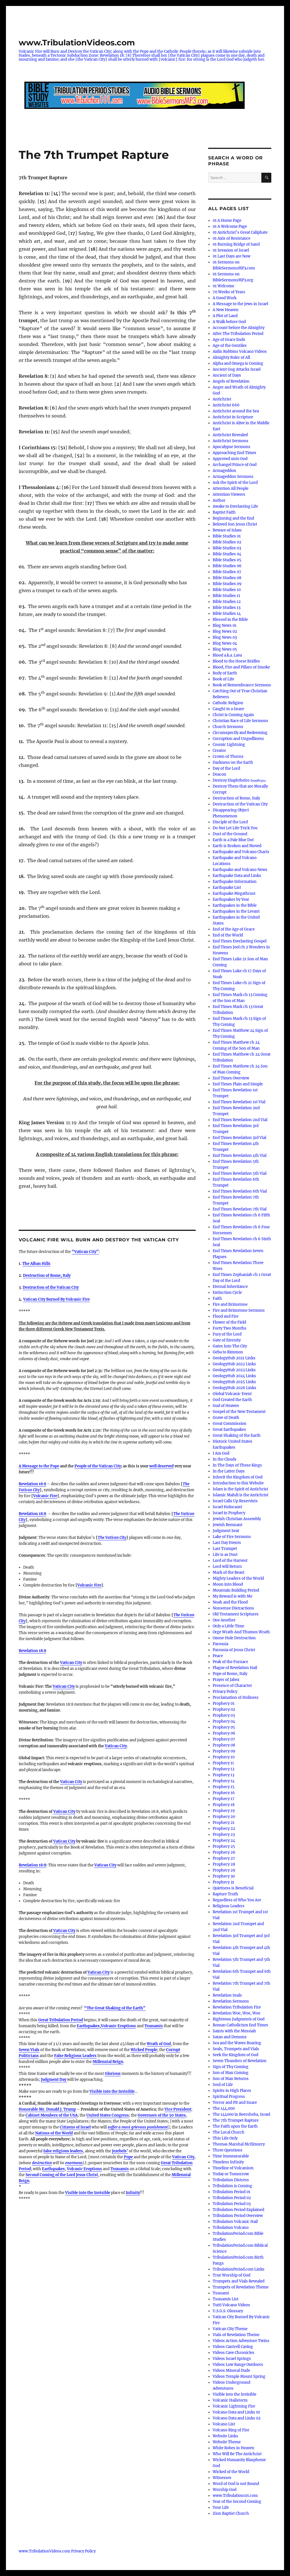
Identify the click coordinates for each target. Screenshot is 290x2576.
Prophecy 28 (224, 1864)
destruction (42, 2163)
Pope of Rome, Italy (230, 1673)
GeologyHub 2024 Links (234, 1376)
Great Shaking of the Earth (237, 1435)
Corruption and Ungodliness (238, 738)
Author (219, 500)
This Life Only (225, 2138)
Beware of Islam (227, 530)
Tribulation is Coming (232, 2185)
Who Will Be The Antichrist (237, 2453)
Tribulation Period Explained (238, 2209)
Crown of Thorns (228, 756)
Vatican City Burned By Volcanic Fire (56, 1299)
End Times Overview (231, 1078)
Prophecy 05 (224, 1727)
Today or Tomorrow (231, 2174)
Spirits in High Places (232, 2090)
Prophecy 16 (224, 1792)
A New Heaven (225, 309)
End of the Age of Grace (234, 929)
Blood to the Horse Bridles (236, 661)
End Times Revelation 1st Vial (239, 1102)
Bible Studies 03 (227, 548)
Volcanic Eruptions (118, 2026)
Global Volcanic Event (232, 1393)
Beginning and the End (233, 518)
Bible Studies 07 (227, 571)
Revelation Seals (227, 1995)
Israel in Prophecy (229, 1512)
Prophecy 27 (224, 1858)
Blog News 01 (224, 625)
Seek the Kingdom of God (235, 2054)
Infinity (133, 2192)
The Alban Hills (36, 1263)
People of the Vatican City (97, 1466)
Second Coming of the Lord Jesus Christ (61, 2174)
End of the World (228, 935)
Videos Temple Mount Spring (239, 2376)
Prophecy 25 (224, 1846)
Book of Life (223, 679)
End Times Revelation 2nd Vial (240, 1119)
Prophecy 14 (223, 1780)
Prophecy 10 (223, 1757)
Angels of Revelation (231, 381)
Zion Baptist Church (231, 2513)
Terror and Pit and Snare (235, 2102)
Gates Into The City (230, 1346)
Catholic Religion (228, 703)
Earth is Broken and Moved (237, 845)
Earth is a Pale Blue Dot (233, 839)
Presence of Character (232, 1685)
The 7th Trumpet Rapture (236, 2120)
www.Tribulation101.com (235, 2495)
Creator (219, 750)
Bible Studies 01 (227, 536)
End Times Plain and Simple (238, 1084)
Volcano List (224, 2424)
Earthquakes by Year (231, 899)
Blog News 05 (225, 649)
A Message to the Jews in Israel (240, 303)
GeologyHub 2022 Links (234, 1364)
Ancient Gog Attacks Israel (237, 369)
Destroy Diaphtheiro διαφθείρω (239, 780)
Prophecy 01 (223, 1703)
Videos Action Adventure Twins (241, 2340)
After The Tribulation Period (238, 333)
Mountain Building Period (236, 1590)
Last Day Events (227, 1542)
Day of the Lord (226, 768)
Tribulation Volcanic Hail (235, 2221)
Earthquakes (88, 2026)
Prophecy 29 (224, 1870)
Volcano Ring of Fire (231, 2430)
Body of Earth (225, 673)
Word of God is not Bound (236, 2483)
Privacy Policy (225, 1691)
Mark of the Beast (228, 1572)
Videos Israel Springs (232, 2358)
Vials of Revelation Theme (236, 2334)
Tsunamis (153, 2026)
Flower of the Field (229, 1322)
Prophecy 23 (224, 1834)
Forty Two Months (229, 1328)
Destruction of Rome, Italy (47, 1275)
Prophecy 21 (223, 1822)
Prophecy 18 (223, 1804)
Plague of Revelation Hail (235, 1667)
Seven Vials (29, 2049)
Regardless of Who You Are (237, 1900)
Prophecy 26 (224, 1852)
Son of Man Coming (230, 2072)
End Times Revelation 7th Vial (239, 1209)
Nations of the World (54, 2133)
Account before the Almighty (239, 327)
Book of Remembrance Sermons (242, 685)
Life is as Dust (225, 1554)
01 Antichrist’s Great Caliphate (240, 232)
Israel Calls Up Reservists (235, 1501)
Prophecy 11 (223, 1763)
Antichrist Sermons (230, 440)
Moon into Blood (228, 1584)
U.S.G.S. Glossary (228, 2311)
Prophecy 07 (224, 1739)
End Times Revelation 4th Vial (239, 1155)
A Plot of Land (225, 315)
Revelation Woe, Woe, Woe (236, 2013)
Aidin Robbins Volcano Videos (240, 351)
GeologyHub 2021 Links (234, 1358)
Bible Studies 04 (227, 554)
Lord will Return (227, 1566)
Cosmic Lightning (229, 744)
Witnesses (222, 2477)
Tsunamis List (225, 2299)
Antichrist (222, 399)
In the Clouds (224, 1459)
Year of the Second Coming (237, 2501)
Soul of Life (223, 2084)
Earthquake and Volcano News (240, 869)
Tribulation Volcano (231, 2227)
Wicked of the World (231, 2471)
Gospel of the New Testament (239, 1411)
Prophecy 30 (224, 1876)
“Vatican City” (85, 1251)
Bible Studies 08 (227, 577)
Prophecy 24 (224, 1840)
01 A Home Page (227, 220)
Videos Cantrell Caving (233, 2346)
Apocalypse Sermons (231, 446)
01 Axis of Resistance (231, 238)
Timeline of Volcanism (233, 2168)
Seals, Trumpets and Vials (236, 2049)
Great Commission (229, 1423)
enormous (74, 2163)
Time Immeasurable (231, 2156)
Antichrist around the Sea (236, 411)
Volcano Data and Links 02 (237, 2418)
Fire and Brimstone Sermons (239, 1310)
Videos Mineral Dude (231, 2370)
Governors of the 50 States (162, 2115)
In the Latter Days (229, 1471)
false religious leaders (63, 2151)
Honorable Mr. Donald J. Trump (47, 2109)
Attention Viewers (229, 494)
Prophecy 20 (224, 1816)
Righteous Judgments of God (239, 2019)
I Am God (221, 1453)
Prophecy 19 (224, 1810)
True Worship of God (231, 2275)
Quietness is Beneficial (233, 1888)
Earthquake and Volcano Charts (241, 851)
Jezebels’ (120, 2151)
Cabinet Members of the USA (51, 2115)
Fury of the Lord (227, 1334)
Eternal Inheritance (230, 1286)
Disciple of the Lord (230, 822)
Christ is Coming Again (233, 714)
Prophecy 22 (224, 1828)
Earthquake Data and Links (237, 875)
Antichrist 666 (226, 405)
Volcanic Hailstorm (230, 2400)
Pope (128, 2157)
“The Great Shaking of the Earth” (115, 2008)
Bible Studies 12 (227, 601)
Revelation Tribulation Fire (237, 2007)
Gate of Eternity (227, 1340)
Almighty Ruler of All (231, 357)
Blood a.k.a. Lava (227, 655)
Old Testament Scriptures (236, 1614)
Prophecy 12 (223, 1769)
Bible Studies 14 (227, 613)
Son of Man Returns (231, 2078)
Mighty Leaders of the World (238, 1578)
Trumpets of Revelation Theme (240, 2287)
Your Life (221, 2507)
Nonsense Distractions (233, 1608)
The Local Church (228, 2132)
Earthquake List (227, 887)
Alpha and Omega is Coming (238, 363)
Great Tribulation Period (60, 2020)
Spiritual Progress (229, 2096)
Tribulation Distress (231, 2180)
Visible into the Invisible (112, 2091)
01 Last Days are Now (231, 256)
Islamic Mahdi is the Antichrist (240, 1495)
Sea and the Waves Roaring (237, 2043)
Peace (218, 1655)
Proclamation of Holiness (236, 1697)
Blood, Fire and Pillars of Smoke (241, 667)
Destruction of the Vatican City (51, 1287)
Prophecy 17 (223, 1798)
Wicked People (144, 2049)
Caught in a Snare (228, 708)
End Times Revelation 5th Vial (239, 1173)
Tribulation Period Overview (238, 2215)
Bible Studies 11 (226, 595)
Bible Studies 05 (227, 560)
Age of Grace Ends (229, 339)
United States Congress (107, 2115)
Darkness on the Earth (233, 762)
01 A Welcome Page (230, 226)
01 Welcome (223, 286)
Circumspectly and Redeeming (240, 732)
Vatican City (71, 1662)
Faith (217, 1298)
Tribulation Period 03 (232, 2203)
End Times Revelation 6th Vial (240, 1191)
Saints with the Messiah (234, 2031)
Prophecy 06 (224, 1733)
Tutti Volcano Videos (231, 2305)
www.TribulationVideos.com (77, 42)
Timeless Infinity (228, 2162)
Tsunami (221, 2293)
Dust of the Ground (230, 834)
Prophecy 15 (223, 1786)
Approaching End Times (234, 452)
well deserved (161, 1466)
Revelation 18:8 (32, 1650)
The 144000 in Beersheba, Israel (241, 2114)
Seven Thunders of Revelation (239, 2060)
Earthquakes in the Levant (236, 911)
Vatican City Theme (230, 2328)
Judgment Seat (226, 1530)
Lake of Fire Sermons (232, 1536)
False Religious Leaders (75, 2055)
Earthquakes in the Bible (235, 905)
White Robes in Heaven (233, 2448)
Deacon (219, 774)
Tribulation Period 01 (231, 2191)
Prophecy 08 (224, 1745)
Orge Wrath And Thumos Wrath (241, 1632)
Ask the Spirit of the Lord (235, 482)
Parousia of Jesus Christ (234, 1649)
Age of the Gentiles (230, 345)
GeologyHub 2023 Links (234, 1370)
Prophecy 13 (223, 1775)
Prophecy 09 (224, 1751)
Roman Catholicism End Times (240, 2025)
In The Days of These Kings (237, 1465)
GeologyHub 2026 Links (234, 1387)
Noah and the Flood (230, 1602)
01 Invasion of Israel (231, 250)
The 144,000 (224, 2108)
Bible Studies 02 (227, 542)
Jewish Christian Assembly (237, 1518)
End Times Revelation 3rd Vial (239, 1137)
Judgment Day (54, 2079)
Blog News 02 (225, 631)
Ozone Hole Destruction (234, 1638)
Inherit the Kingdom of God (238, 1477)
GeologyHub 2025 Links (234, 1381)
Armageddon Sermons (233, 476)
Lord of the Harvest (230, 1560)
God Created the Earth (232, 1399)
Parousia (220, 1644)
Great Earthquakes (229, 1429)
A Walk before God (229, 321)
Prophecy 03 (224, 1715)
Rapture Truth (225, 1894)
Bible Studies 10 (227, 589)
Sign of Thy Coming (230, 2066)
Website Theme (227, 2442)
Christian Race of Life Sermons (240, 720)
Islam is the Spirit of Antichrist (240, 1489)
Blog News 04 (225, 643)
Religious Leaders (228, 1906)
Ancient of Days (227, 375)
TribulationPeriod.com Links (239, 2269)
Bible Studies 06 (227, 566)
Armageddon (224, 470)
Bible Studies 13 (226, 607)
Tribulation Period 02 (232, 2197)
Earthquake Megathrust (234, 893)
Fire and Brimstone (230, 1304)
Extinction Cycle (227, 1292)
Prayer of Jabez (226, 1679)
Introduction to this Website (238, 1483)
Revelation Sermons (231, 2001)
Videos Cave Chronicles (233, 2352)
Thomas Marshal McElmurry (239, 2144)
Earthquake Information (235, 881)
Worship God (224, 2489)
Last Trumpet (225, 1548)
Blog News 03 (225, 637)
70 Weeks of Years (229, 292)
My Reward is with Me (232, 1596)
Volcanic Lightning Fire (234, 2406)
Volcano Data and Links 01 (236, 2412)
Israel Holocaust (227, 1507)
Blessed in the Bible (230, 619)
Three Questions (227, 2150)
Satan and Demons (230, 2037)
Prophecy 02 (224, 1709)
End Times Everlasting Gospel (239, 941)
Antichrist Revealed (230, 435)
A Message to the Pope (39, 1466)
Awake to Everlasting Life (235, 506)
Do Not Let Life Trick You (235, 828)
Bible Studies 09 (227, 583)
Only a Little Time (228, 1626)
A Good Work (224, 298)
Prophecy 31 (223, 1882)
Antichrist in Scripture (233, 417)
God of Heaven (226, 1405)
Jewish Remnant (227, 1524)
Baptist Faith (224, 512)
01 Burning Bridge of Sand (236, 244)
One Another (224, 1620)
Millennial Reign (108, 2061)
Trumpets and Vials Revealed (239, 2281)
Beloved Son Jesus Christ (235, 524)
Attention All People (230, 488)
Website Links (225, 2436)
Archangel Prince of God (235, 464)
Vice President (178, 2109)
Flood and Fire (225, 1316)
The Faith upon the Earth (235, 2126)
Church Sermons (228, 726)
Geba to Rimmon (228, 1352)
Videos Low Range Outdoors (238, 2364)
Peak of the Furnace (230, 1661)
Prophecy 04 (224, 1721)
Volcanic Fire (45, 1495)
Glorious (113, 2073)
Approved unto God (230, 458)
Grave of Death (226, 1417)
